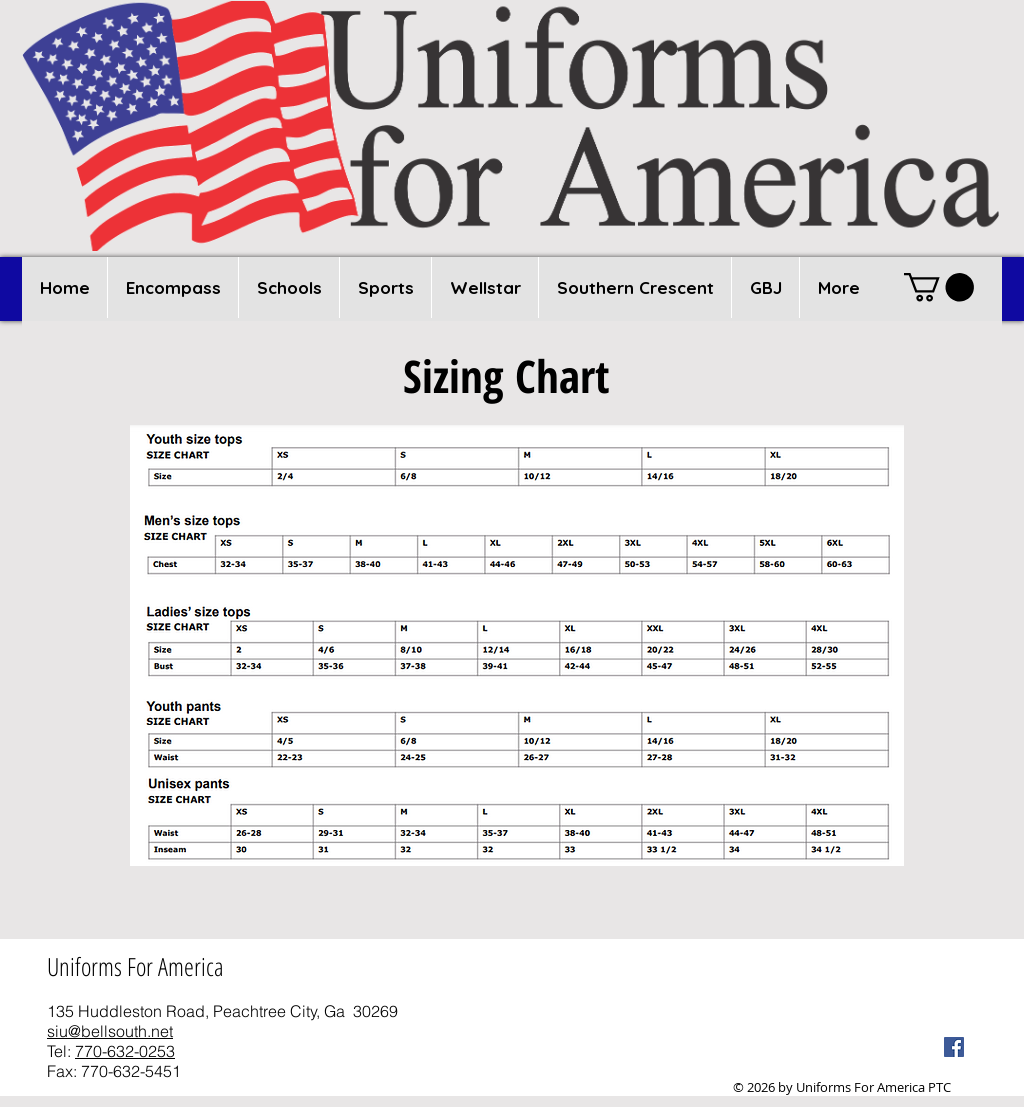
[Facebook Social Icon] (954, 1047)
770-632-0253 (125, 1051)
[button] (288, 287)
